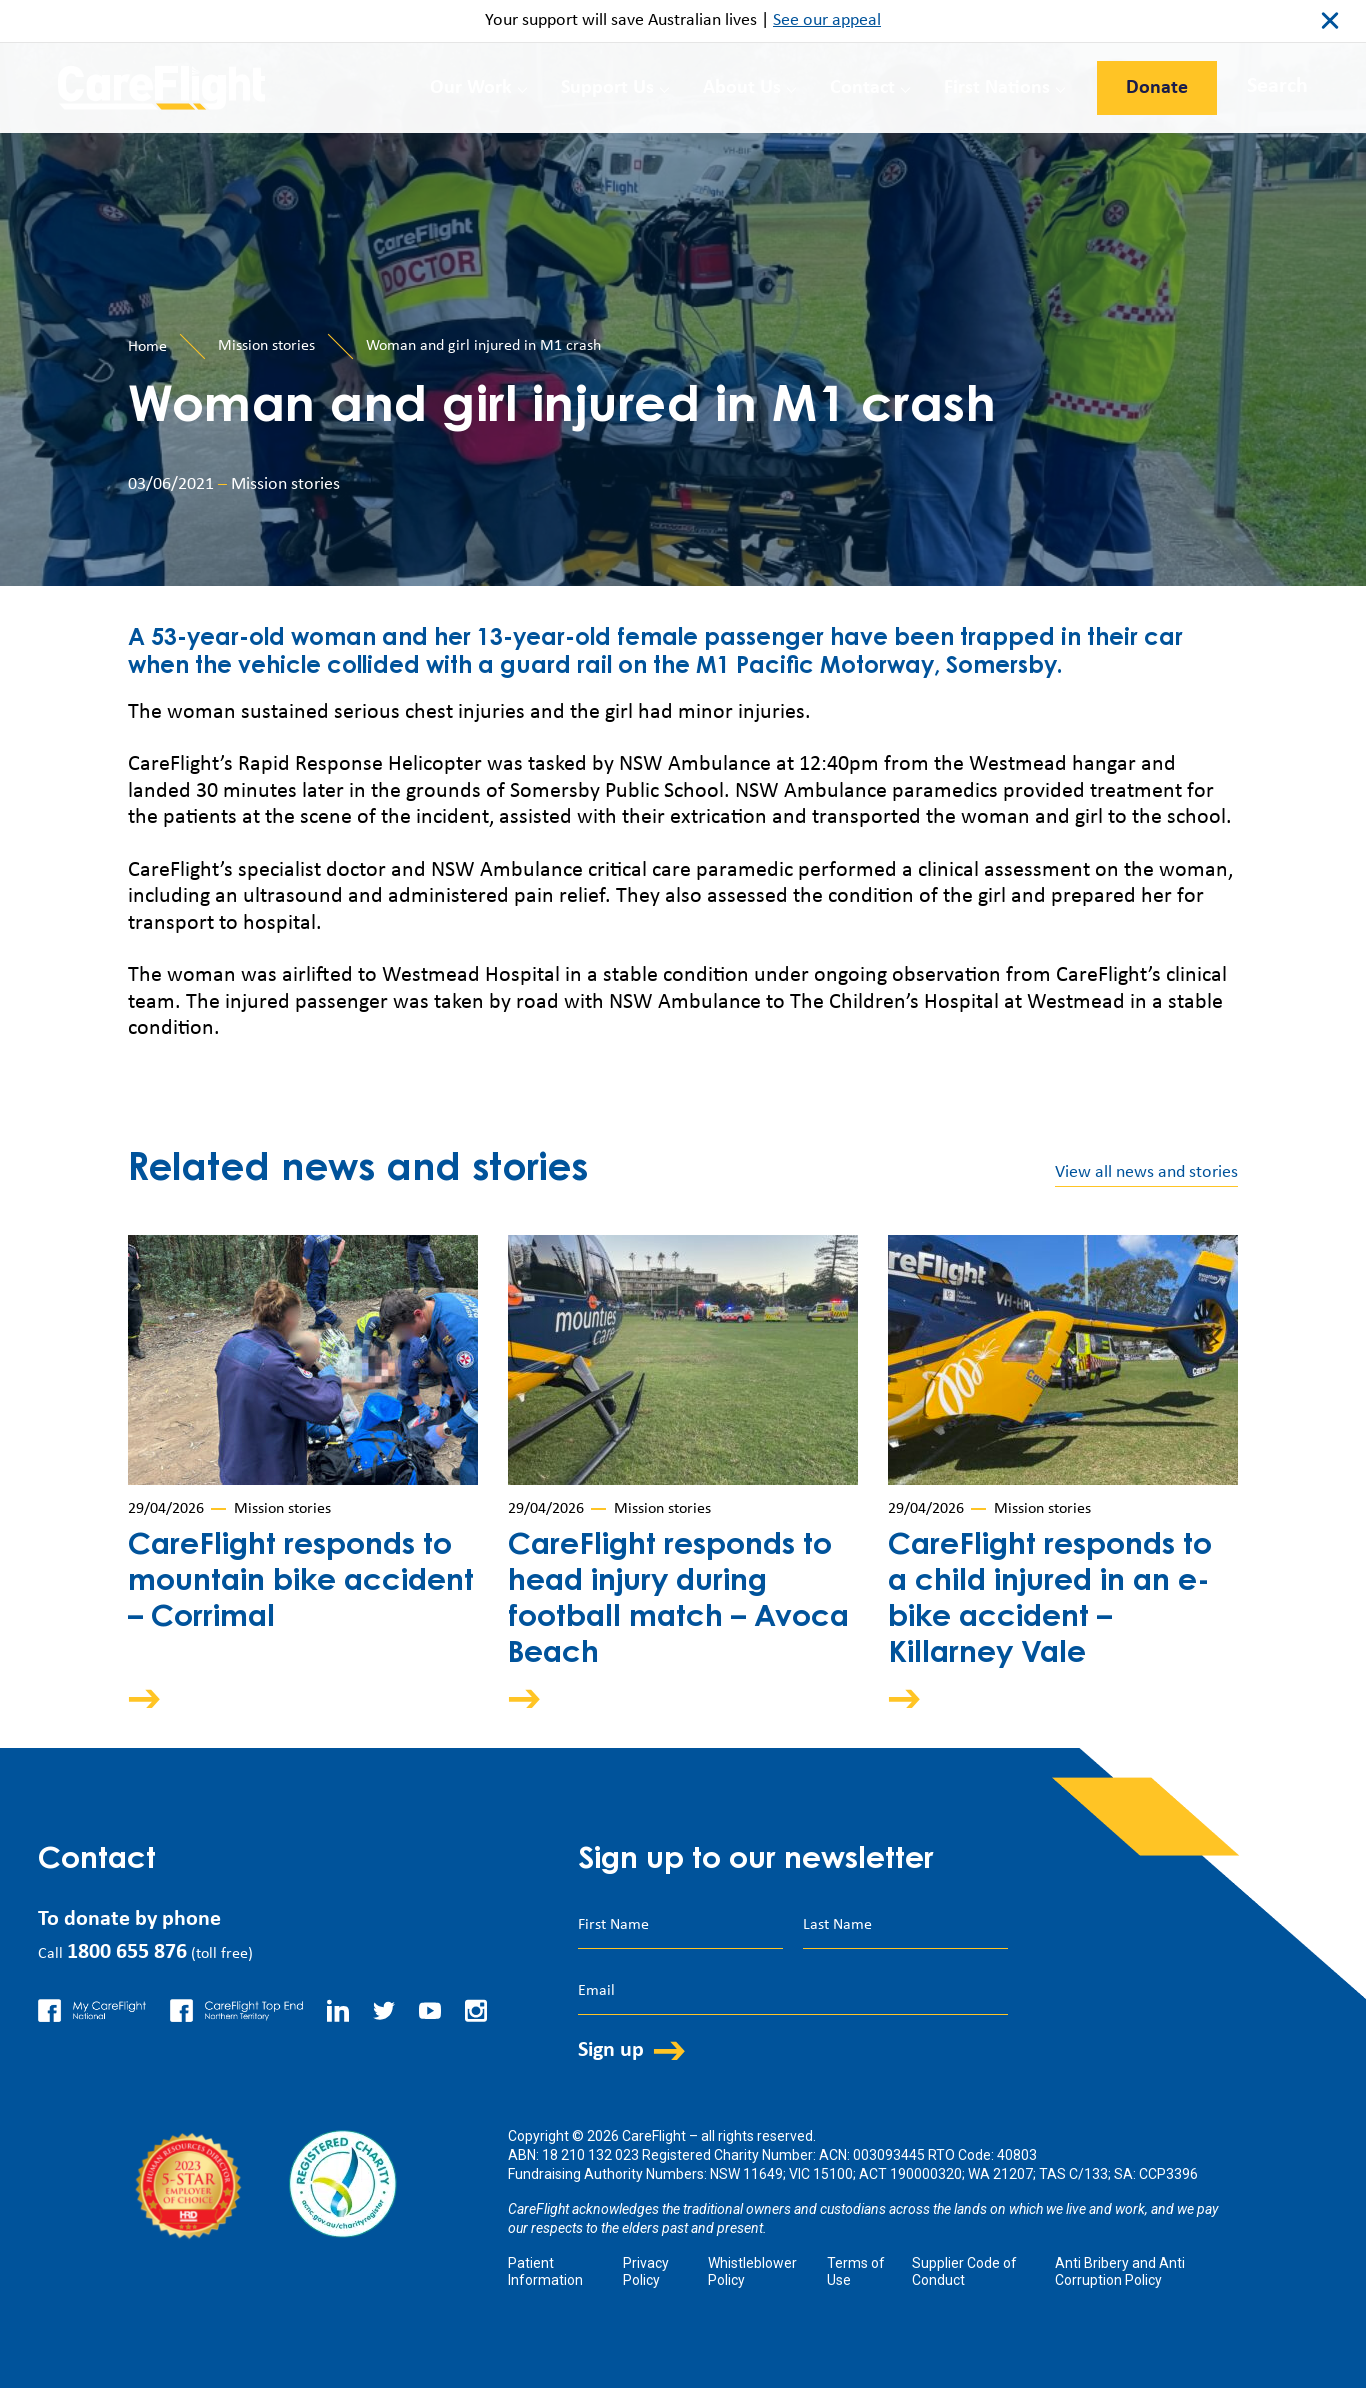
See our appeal (827, 20)
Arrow (158, 1698)
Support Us (607, 88)
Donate (1157, 88)
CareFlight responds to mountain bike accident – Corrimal (301, 1583)
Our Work (471, 88)
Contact (862, 88)
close (1330, 21)
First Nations (997, 88)
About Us (742, 88)
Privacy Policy (646, 2271)
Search (1277, 86)
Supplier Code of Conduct (964, 2271)
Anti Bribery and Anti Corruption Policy (1120, 2271)
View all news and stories (1146, 1172)
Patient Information (545, 2271)
